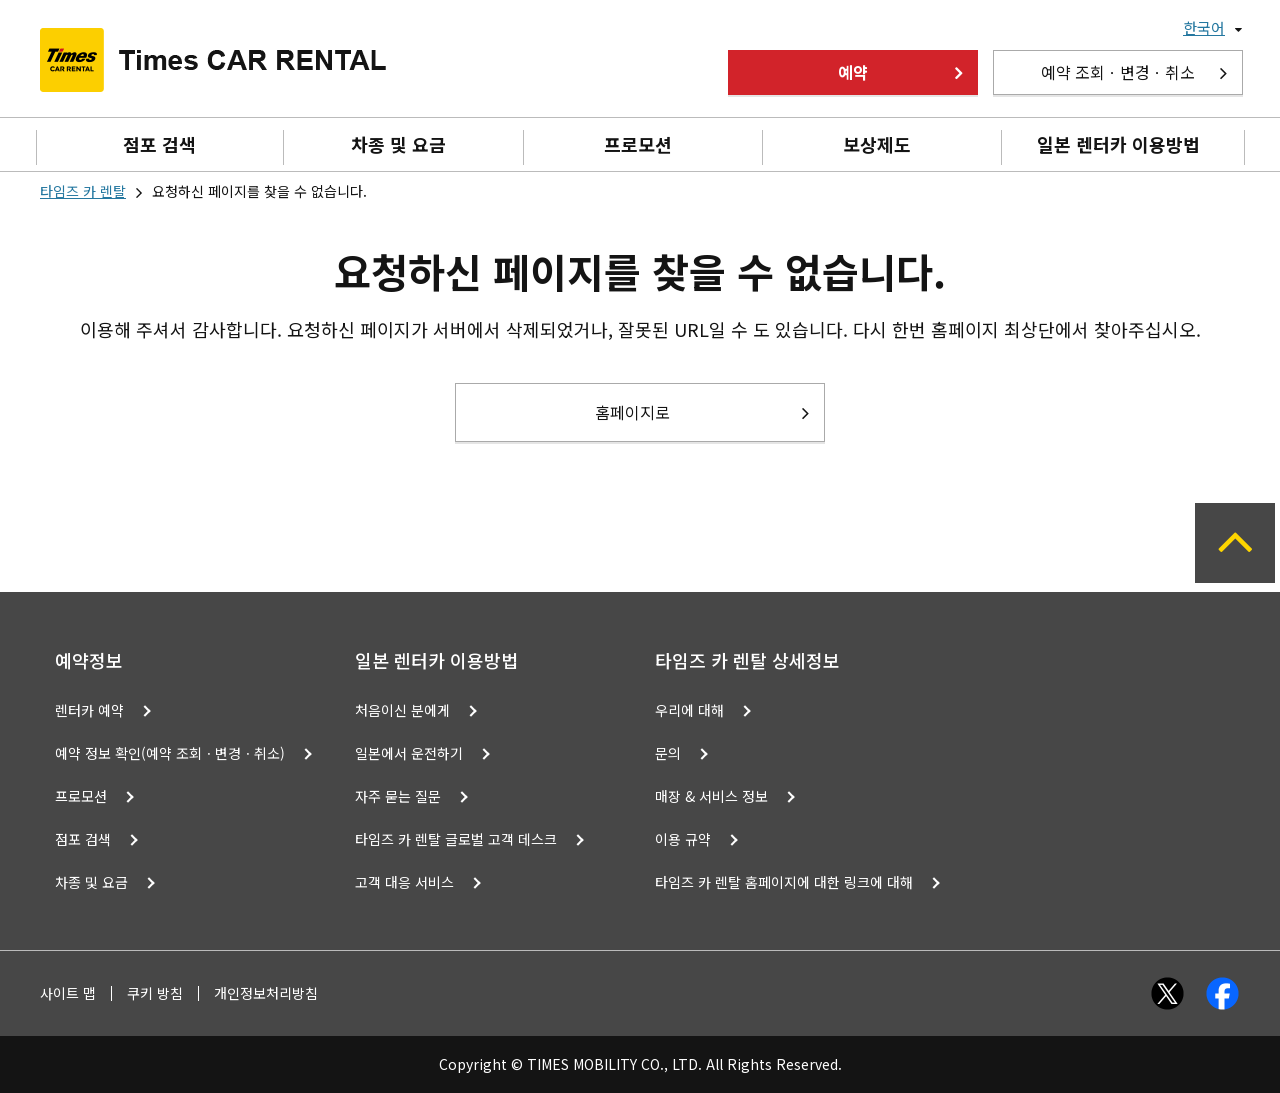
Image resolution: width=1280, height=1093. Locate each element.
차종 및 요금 (398, 144)
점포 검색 (159, 144)
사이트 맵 (68, 993)
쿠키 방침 (155, 993)
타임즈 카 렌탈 (83, 191)
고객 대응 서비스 (404, 882)
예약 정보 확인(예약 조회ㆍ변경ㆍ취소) (170, 753)
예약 (853, 72)
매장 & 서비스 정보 (711, 796)
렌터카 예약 (89, 710)
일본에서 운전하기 (409, 753)
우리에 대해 (689, 710)
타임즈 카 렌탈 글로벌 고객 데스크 (456, 839)
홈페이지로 (632, 412)
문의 (668, 753)
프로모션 (638, 144)
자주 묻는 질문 (398, 796)
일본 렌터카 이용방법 (1118, 144)
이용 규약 (683, 839)
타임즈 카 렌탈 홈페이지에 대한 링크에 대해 (784, 882)
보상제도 (877, 144)
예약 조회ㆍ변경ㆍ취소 (1118, 72)
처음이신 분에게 (402, 710)
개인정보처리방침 (266, 993)
